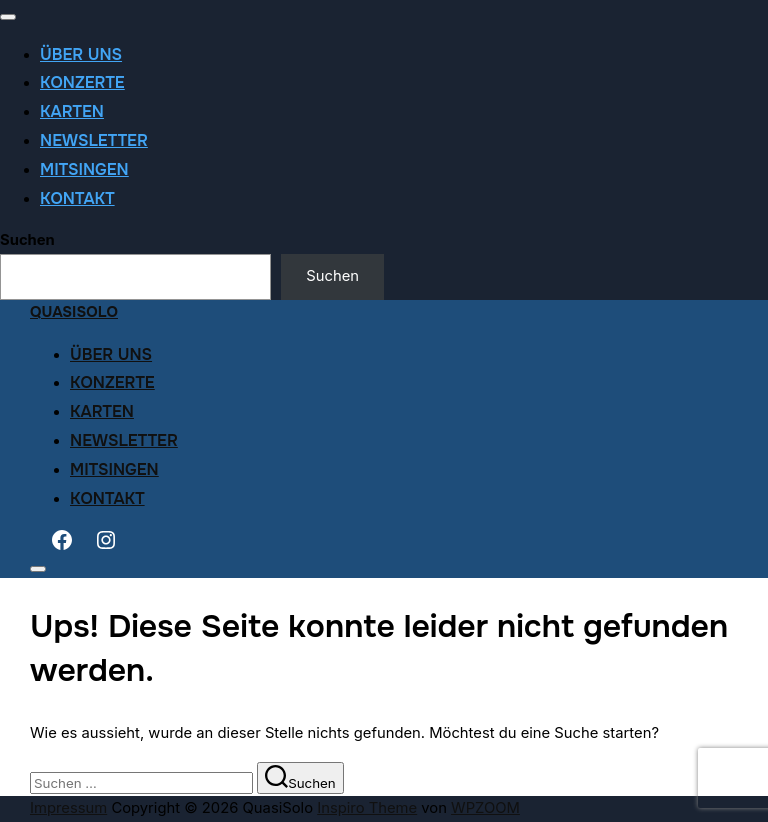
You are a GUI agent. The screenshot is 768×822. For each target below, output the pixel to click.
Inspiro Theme (367, 808)
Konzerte (82, 82)
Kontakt (77, 198)
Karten (72, 111)
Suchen (27, 240)
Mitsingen (84, 169)
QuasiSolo (74, 312)
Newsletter (94, 140)
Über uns (81, 54)
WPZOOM (485, 808)
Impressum (68, 808)
